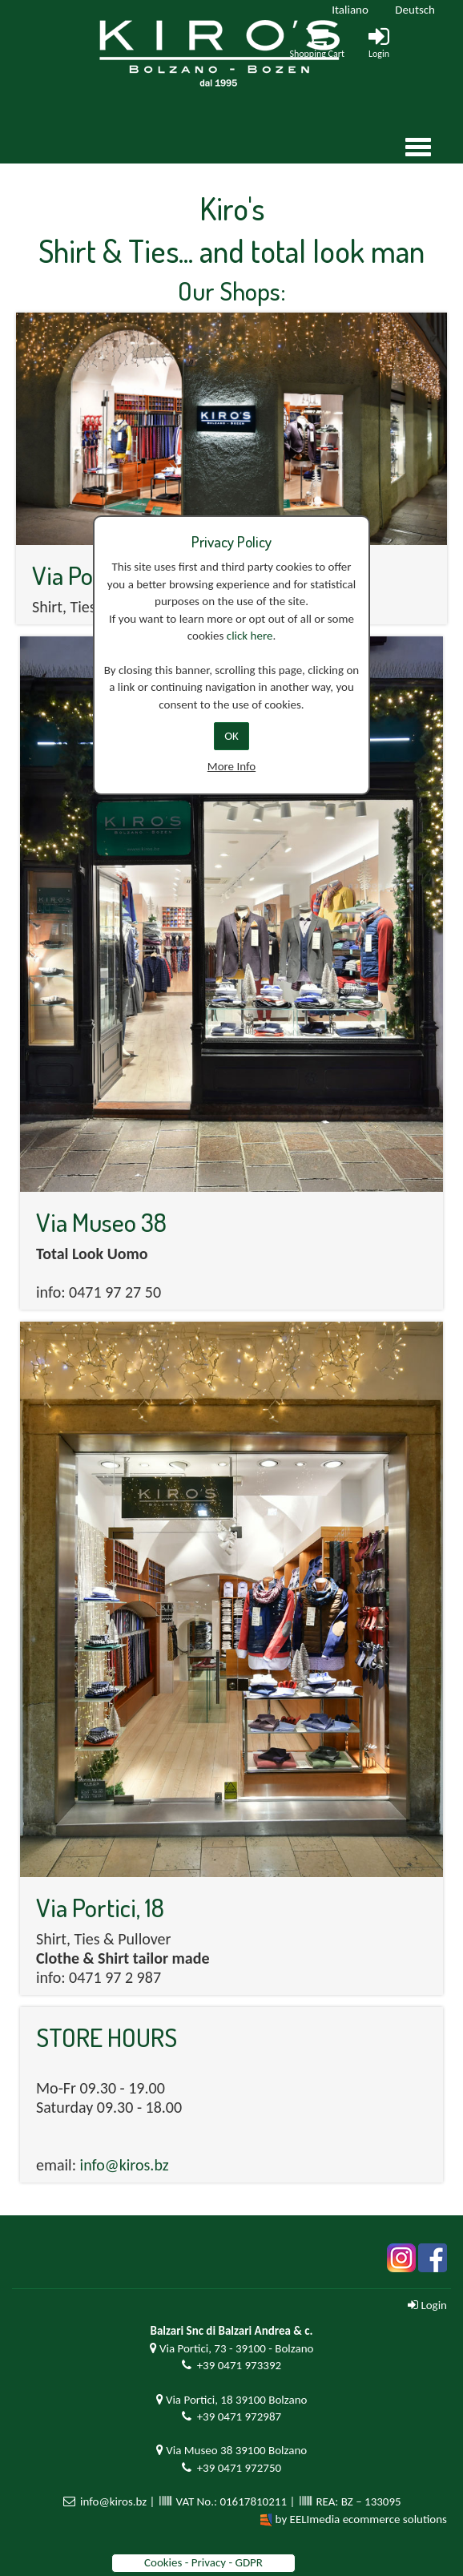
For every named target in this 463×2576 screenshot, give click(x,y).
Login (427, 2305)
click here (250, 635)
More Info (231, 766)
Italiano (350, 9)
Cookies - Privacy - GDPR (203, 2562)
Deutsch (415, 9)
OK (231, 736)
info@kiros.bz (124, 2164)
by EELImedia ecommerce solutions (361, 2519)
